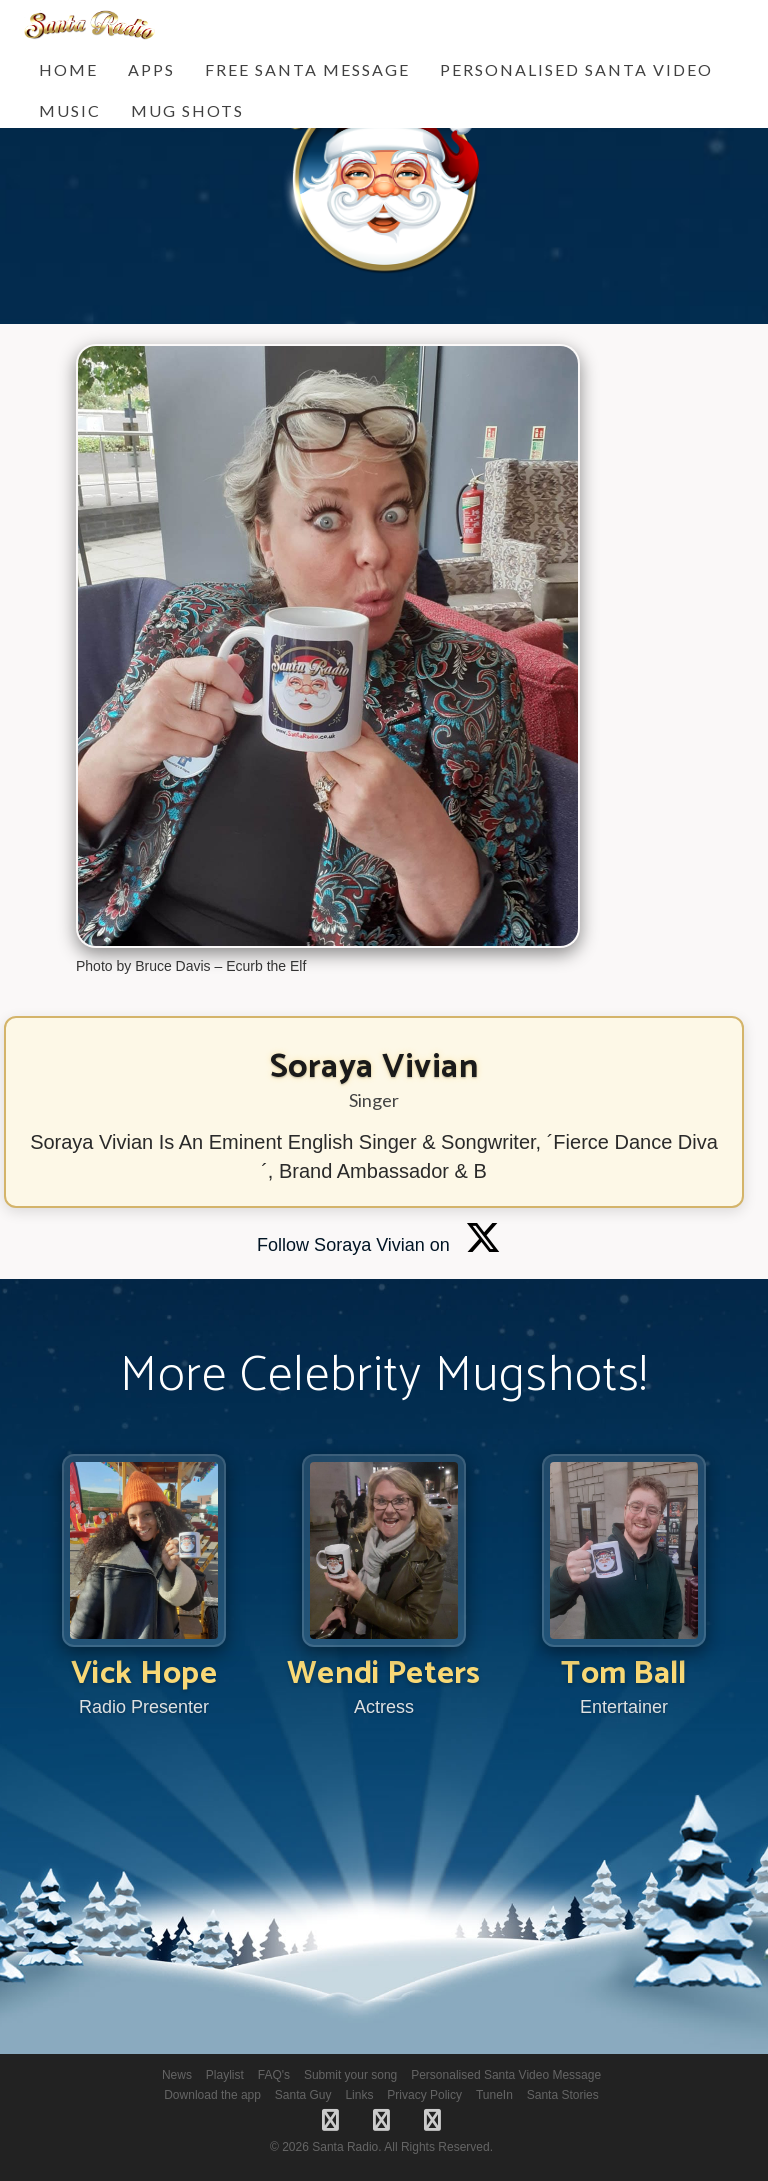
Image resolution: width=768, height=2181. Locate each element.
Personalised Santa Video (576, 69)
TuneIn (494, 2095)
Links (359, 2095)
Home (68, 69)
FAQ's (274, 2075)
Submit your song (350, 2075)
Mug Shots (187, 110)
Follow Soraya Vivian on (379, 1245)
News (177, 2075)
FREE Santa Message (307, 69)
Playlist (225, 2075)
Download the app (212, 2095)
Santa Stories (563, 2095)
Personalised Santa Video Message (506, 2075)
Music (70, 110)
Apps (151, 69)
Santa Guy (303, 2095)
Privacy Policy (424, 2095)
